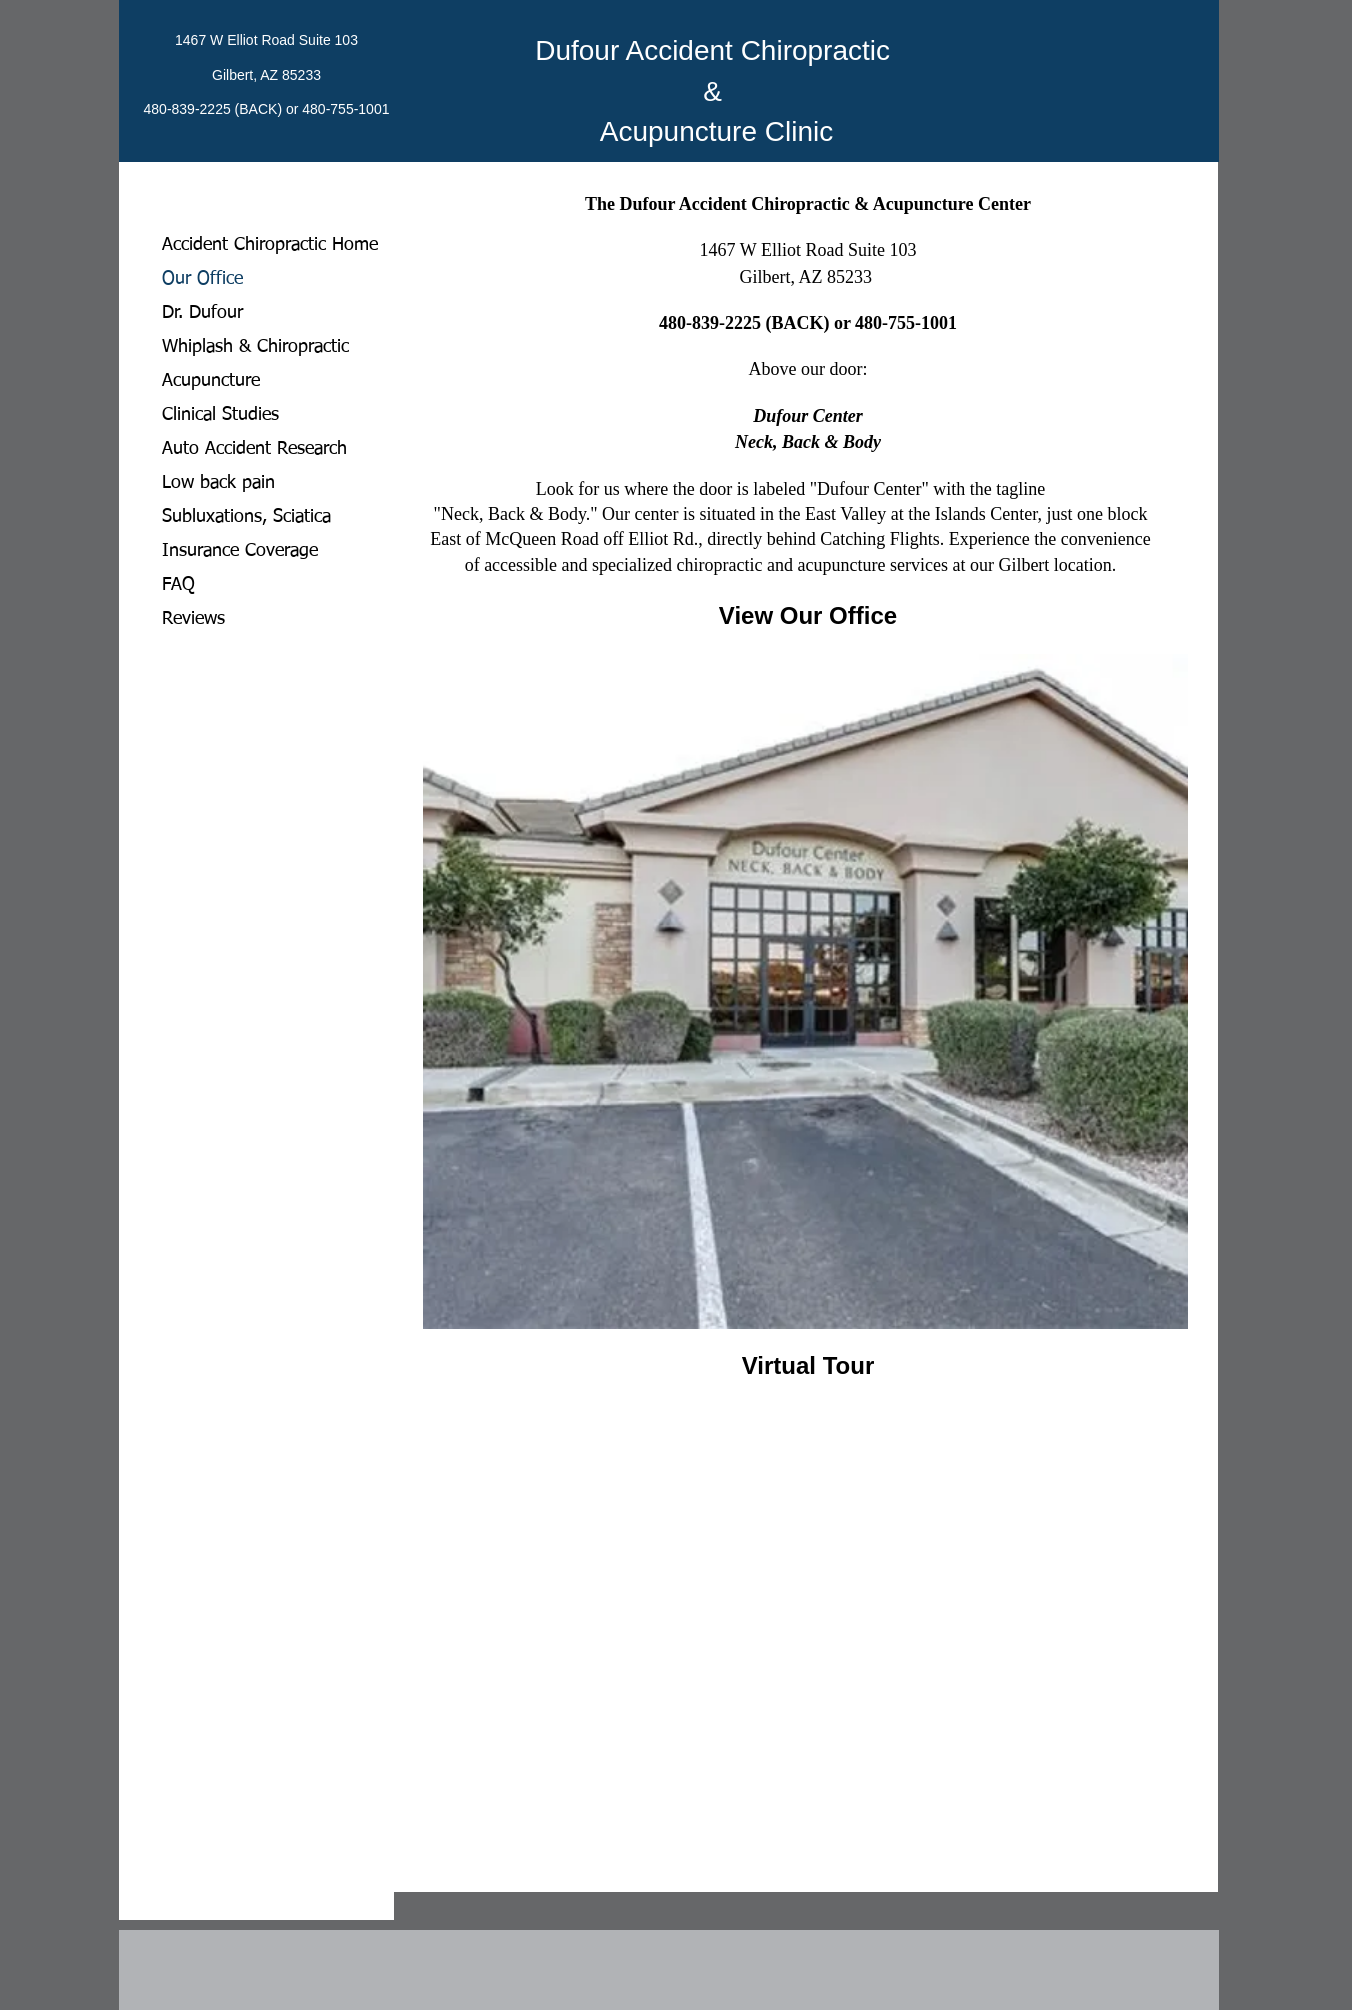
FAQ (178, 585)
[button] (805, 991)
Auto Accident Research (254, 449)
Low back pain (218, 483)
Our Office (202, 279)
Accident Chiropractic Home (270, 245)
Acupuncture (211, 381)
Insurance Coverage (240, 551)
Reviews (193, 619)
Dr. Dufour (202, 313)
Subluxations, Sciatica (246, 517)
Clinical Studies (220, 415)
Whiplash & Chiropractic (255, 347)
